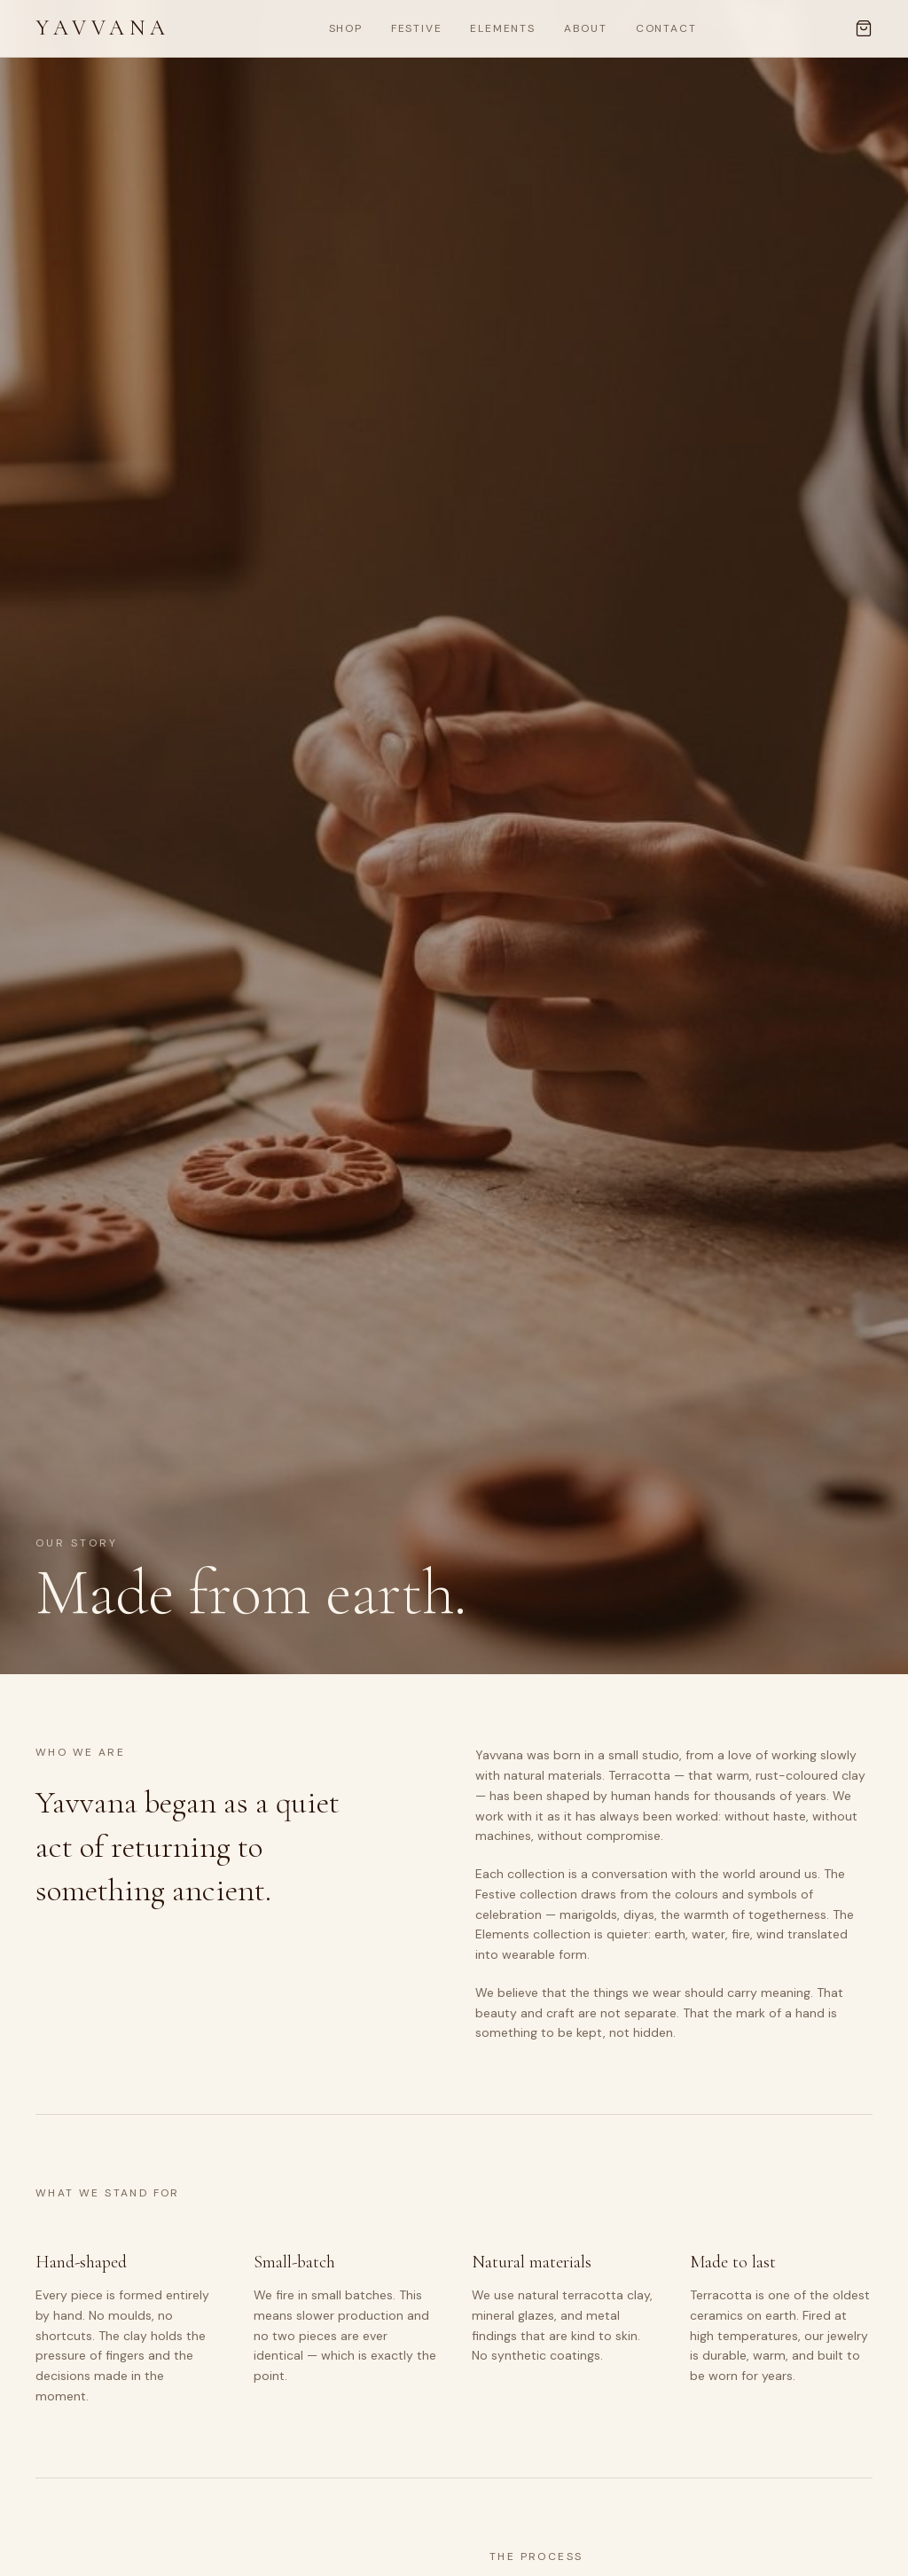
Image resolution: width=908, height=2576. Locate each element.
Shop (346, 28)
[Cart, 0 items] (864, 28)
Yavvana (102, 28)
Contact (666, 28)
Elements (502, 28)
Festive (416, 28)
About (585, 28)
